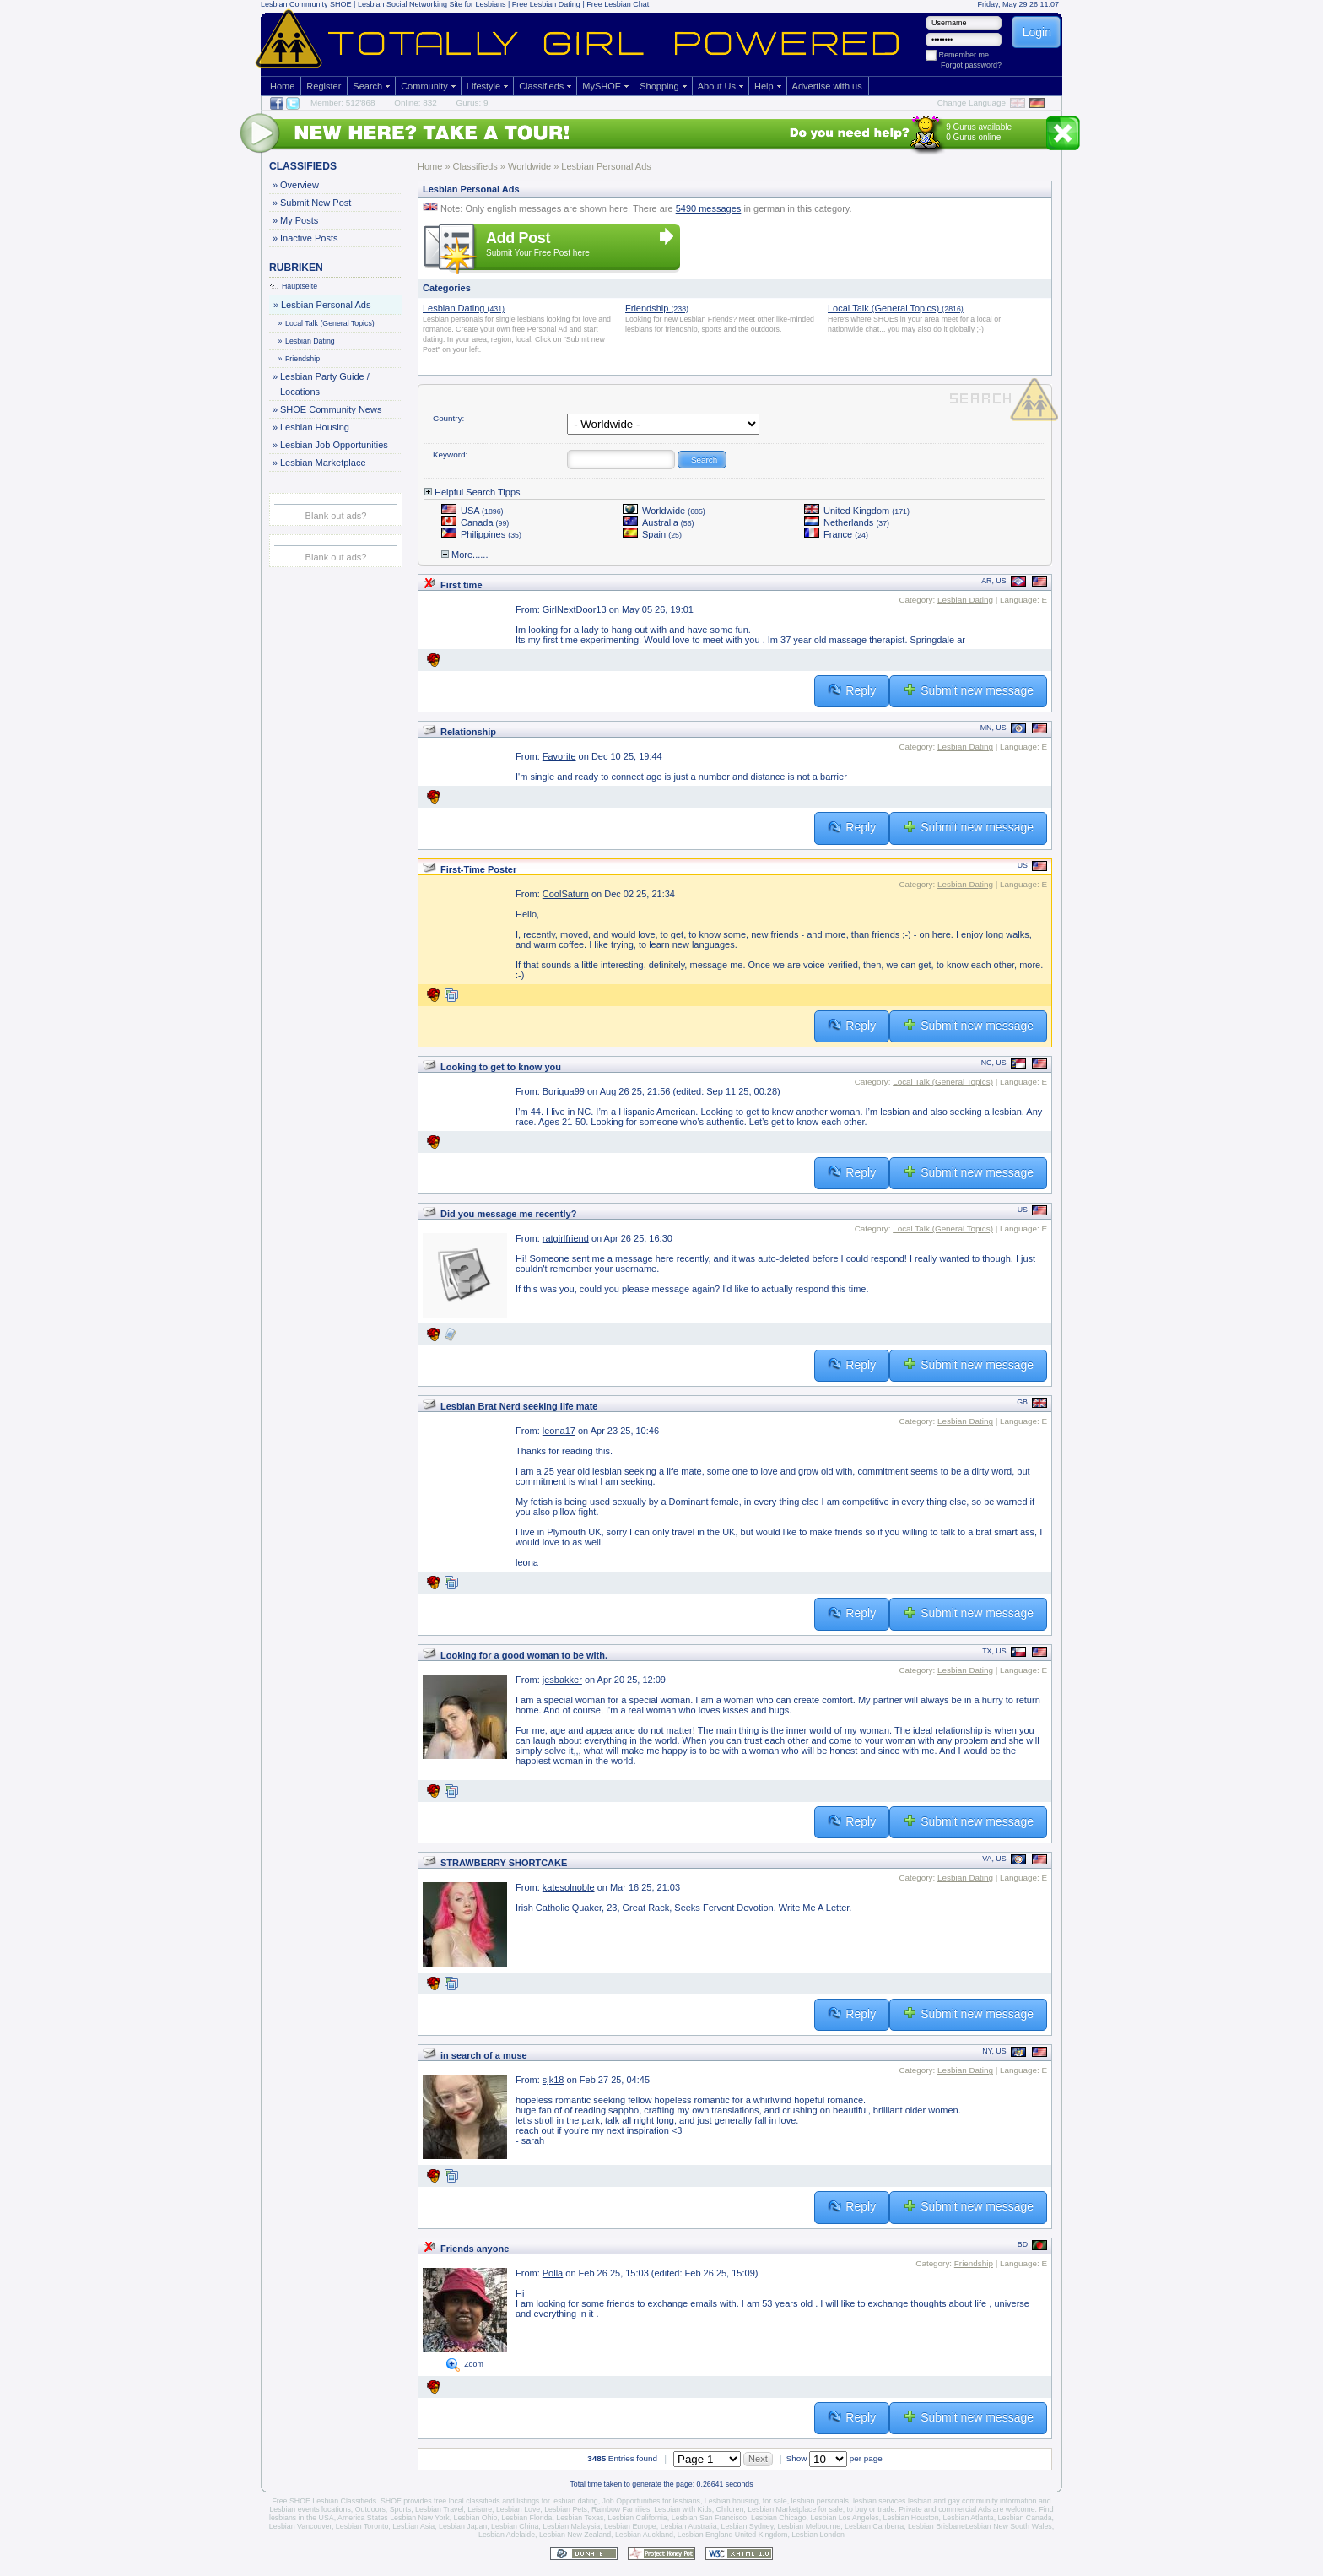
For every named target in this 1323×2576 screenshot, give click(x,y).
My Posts (298, 220)
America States (363, 2518)
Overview (299, 184)
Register (323, 86)
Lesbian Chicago (779, 2518)
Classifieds (541, 86)
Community (424, 86)
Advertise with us (827, 86)
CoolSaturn (566, 894)
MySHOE (601, 86)
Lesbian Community (294, 4)
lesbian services (879, 2501)
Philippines (481, 534)
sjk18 (553, 2080)
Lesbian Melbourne (808, 2526)
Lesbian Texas (579, 2518)
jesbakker (562, 1680)
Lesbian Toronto (362, 2526)
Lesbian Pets (565, 2509)
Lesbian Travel (439, 2509)
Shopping (659, 86)
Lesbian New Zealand (575, 2534)
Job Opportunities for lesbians (651, 2501)
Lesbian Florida (526, 2518)
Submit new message (968, 690)
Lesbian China (514, 2526)
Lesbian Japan (463, 2526)
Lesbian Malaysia (571, 2526)
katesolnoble (569, 1887)
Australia (658, 522)
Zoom (473, 2364)
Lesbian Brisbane (936, 2526)
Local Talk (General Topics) (327, 323)
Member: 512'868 (342, 102)
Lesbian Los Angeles (844, 2518)
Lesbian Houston (911, 2518)
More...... (464, 554)
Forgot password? (971, 65)
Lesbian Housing (314, 427)
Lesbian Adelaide (506, 2534)
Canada (475, 522)
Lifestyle (483, 86)
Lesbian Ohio (476, 2518)
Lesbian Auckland (644, 2534)
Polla (553, 2273)
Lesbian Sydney (747, 2526)
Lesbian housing (732, 2501)
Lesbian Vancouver (300, 2526)
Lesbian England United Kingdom (733, 2534)
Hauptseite (293, 286)
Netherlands (846, 522)
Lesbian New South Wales (1008, 2526)
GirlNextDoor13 (575, 609)
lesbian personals (820, 2501)
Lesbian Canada (1025, 2518)
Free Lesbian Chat (617, 4)
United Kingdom (857, 511)
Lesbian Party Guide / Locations (324, 383)
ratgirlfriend (566, 1238)
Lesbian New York (419, 2518)
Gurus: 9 (472, 102)
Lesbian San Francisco (710, 2518)
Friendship (299, 358)
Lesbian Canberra (874, 2526)
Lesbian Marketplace (322, 462)
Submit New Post (315, 202)
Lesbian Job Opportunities (333, 444)
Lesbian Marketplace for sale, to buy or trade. (822, 2509)
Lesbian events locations (309, 2509)
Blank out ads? (336, 516)
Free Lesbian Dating (546, 4)
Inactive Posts (308, 238)
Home (282, 86)
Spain (652, 534)
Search (367, 86)
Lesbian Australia (689, 2526)
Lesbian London (818, 2534)
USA (472, 511)
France (836, 534)
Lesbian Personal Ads (325, 304)
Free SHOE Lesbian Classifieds (324, 2501)
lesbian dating (574, 2501)
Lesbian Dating (307, 341)
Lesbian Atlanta (967, 2518)
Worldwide (664, 511)
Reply (852, 690)
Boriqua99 (564, 1091)
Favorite (559, 756)
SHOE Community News (330, 409)
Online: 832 (415, 102)
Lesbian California (637, 2518)
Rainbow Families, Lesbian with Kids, (652, 2509)
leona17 (559, 1431)
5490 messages (709, 208)
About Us (717, 86)
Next (758, 2459)
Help (764, 86)
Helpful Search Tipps (472, 492)
